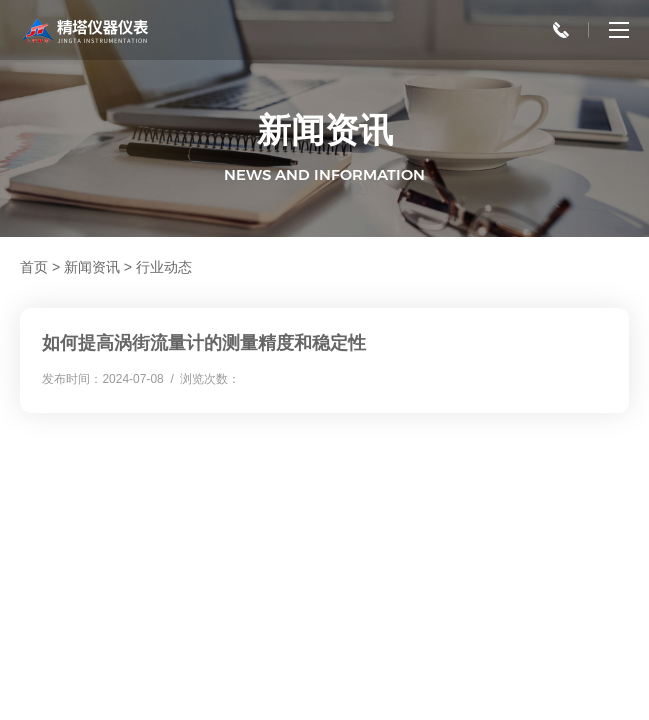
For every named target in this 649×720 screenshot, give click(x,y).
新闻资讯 (92, 267)
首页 (34, 267)
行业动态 (164, 267)
